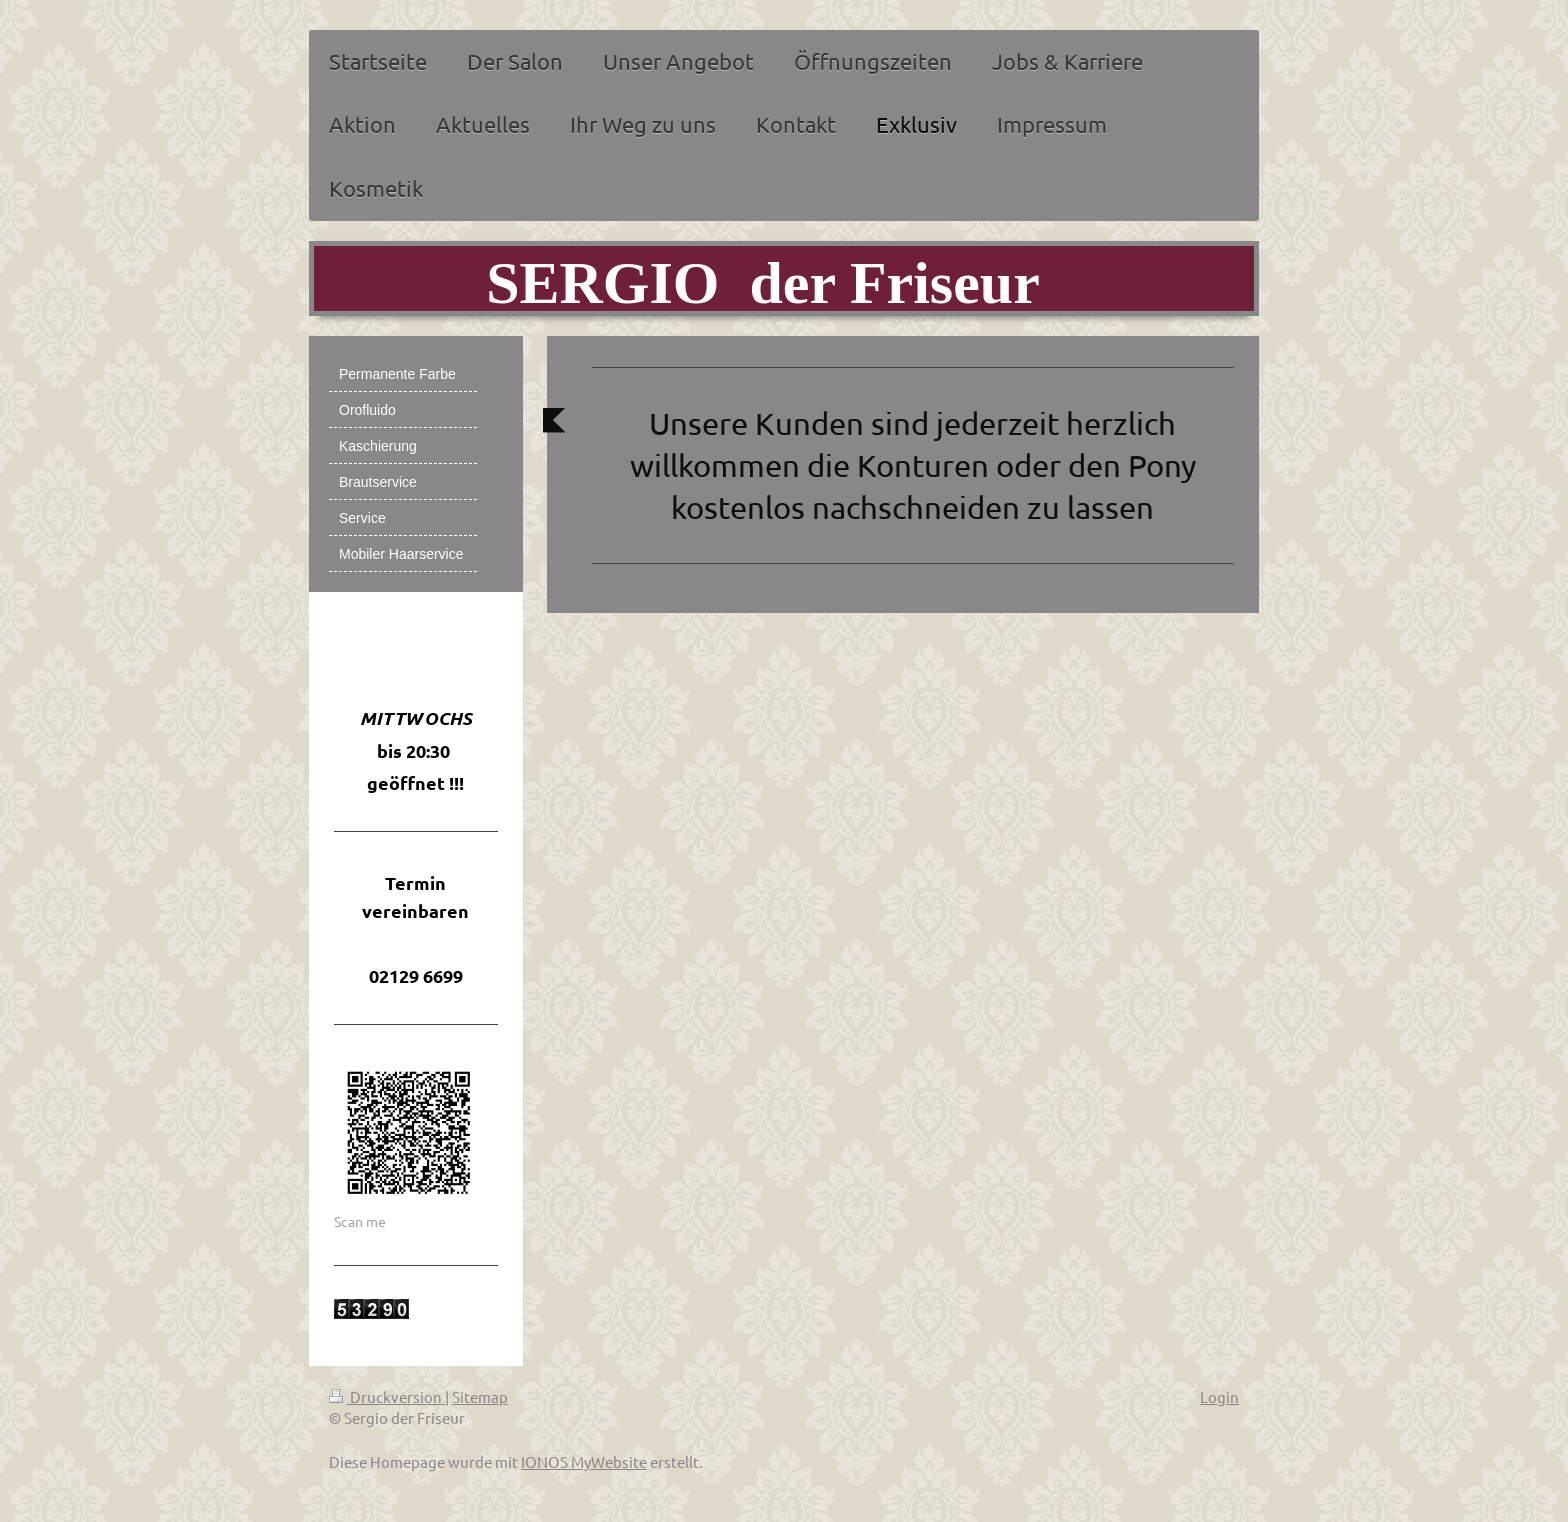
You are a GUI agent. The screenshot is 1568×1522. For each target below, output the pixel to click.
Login (1219, 1396)
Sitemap (480, 1396)
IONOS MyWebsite (584, 1461)
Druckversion (387, 1396)
